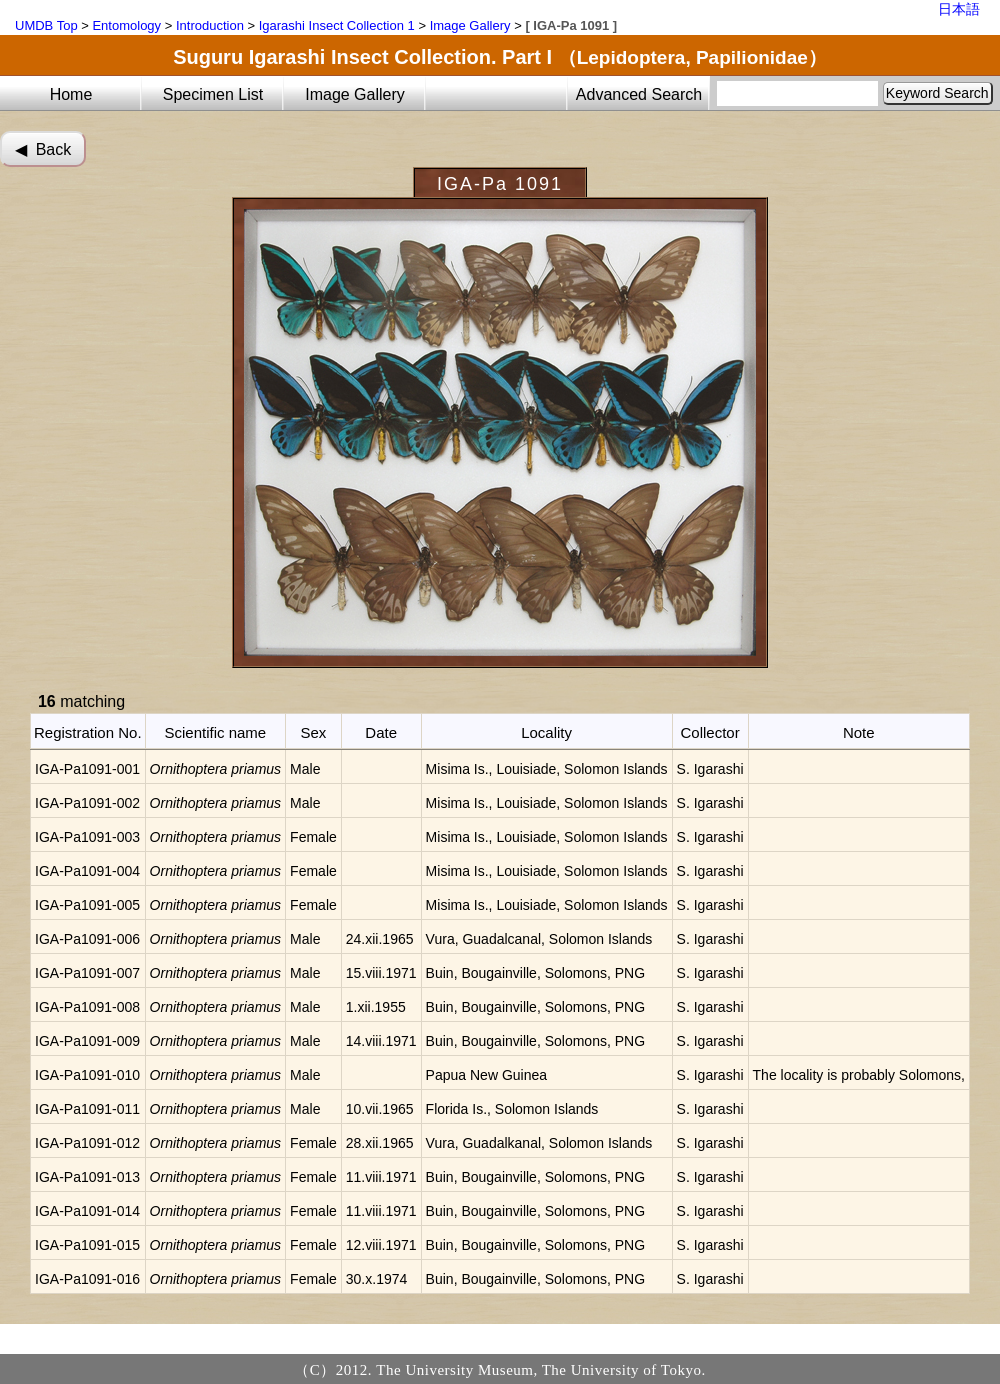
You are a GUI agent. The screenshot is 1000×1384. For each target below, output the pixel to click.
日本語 (959, 9)
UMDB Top (46, 25)
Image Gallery (470, 25)
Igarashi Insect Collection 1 (337, 25)
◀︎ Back (43, 149)
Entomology (126, 25)
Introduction (210, 25)
